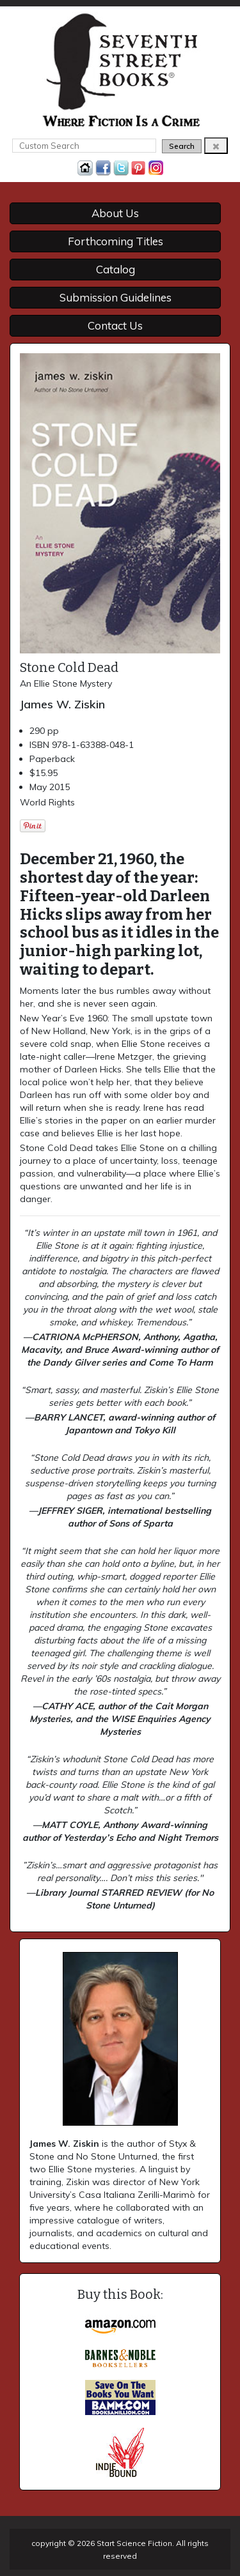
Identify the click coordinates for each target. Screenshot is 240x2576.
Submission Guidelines (116, 297)
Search (182, 146)
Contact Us (115, 325)
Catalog (115, 269)
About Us (115, 213)
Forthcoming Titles (115, 241)
